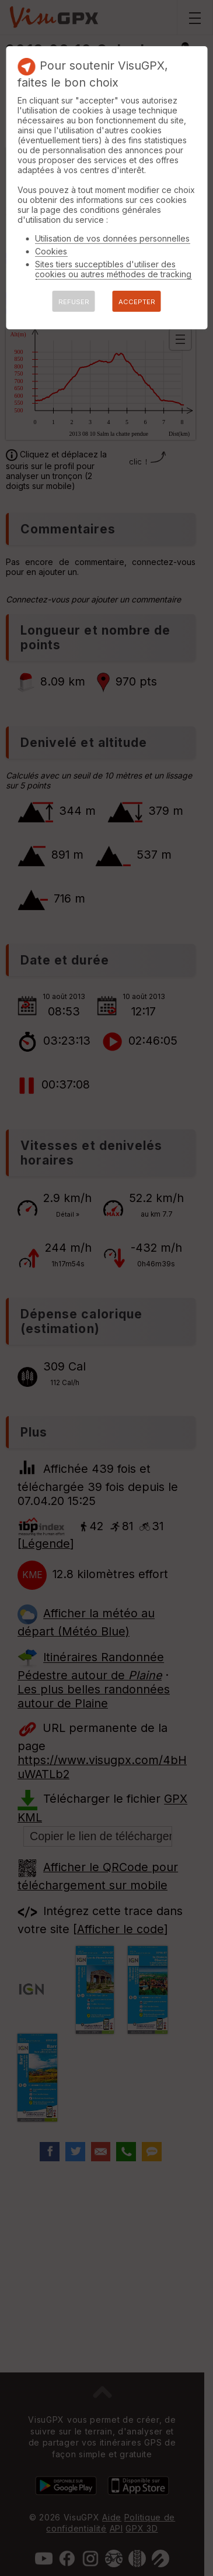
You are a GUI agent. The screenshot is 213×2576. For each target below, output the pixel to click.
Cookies (51, 251)
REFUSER (73, 302)
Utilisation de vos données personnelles (112, 238)
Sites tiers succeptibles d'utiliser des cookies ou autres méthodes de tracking (113, 269)
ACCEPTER (136, 302)
